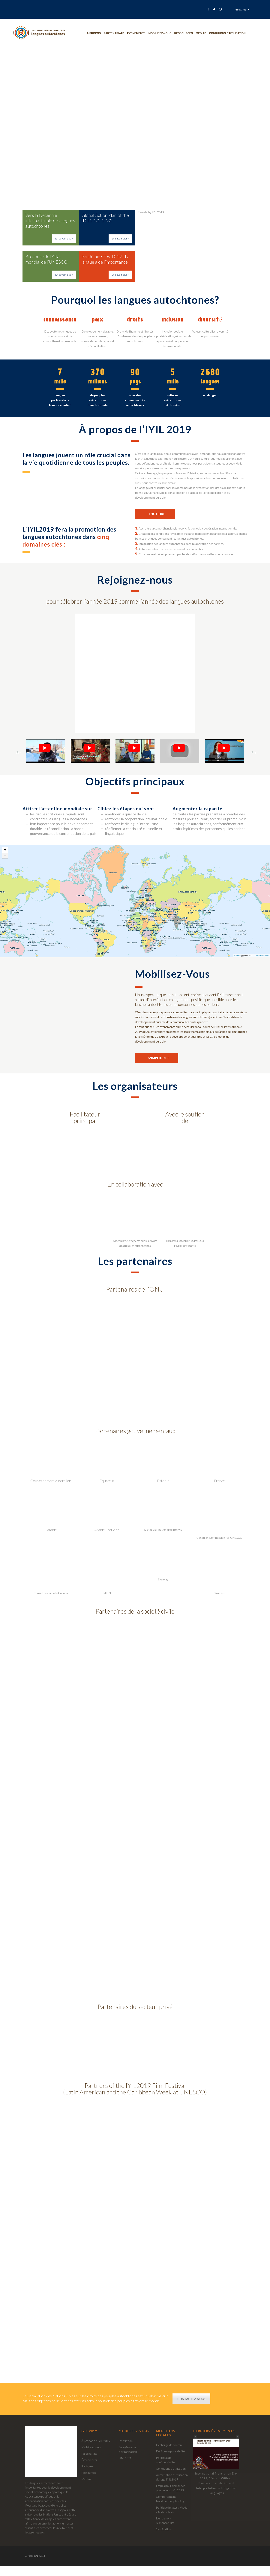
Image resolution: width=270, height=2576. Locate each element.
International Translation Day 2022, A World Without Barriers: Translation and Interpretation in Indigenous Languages (216, 2483)
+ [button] (5, 850)
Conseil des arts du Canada (51, 1593)
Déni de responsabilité (170, 2451)
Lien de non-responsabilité (165, 2520)
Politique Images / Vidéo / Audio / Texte (172, 2510)
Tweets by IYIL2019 (151, 212)
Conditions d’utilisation (229, 33)
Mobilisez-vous (161, 33)
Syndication (163, 2529)
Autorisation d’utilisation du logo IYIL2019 (172, 2477)
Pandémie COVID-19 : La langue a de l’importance (106, 259)
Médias (203, 33)
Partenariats (116, 33)
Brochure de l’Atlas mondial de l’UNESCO (46, 259)
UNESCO (125, 2458)
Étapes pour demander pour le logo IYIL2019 (170, 2488)
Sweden (219, 1593)
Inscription (126, 2441)
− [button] (5, 855)
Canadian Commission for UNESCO (219, 1537)
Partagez (87, 2466)
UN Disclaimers (262, 956)
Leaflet (237, 956)
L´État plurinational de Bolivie (163, 1529)
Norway (163, 1579)
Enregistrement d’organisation (129, 2449)
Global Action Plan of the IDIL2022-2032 (105, 217)
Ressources (185, 33)
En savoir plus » (64, 238)
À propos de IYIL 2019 (95, 2441)
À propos (95, 33)
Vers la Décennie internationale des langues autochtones (50, 220)
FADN (107, 1593)
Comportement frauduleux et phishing (170, 2499)
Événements (138, 33)
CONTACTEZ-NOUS (191, 2399)
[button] (237, 2437)
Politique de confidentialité (165, 2460)
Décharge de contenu (169, 2445)
